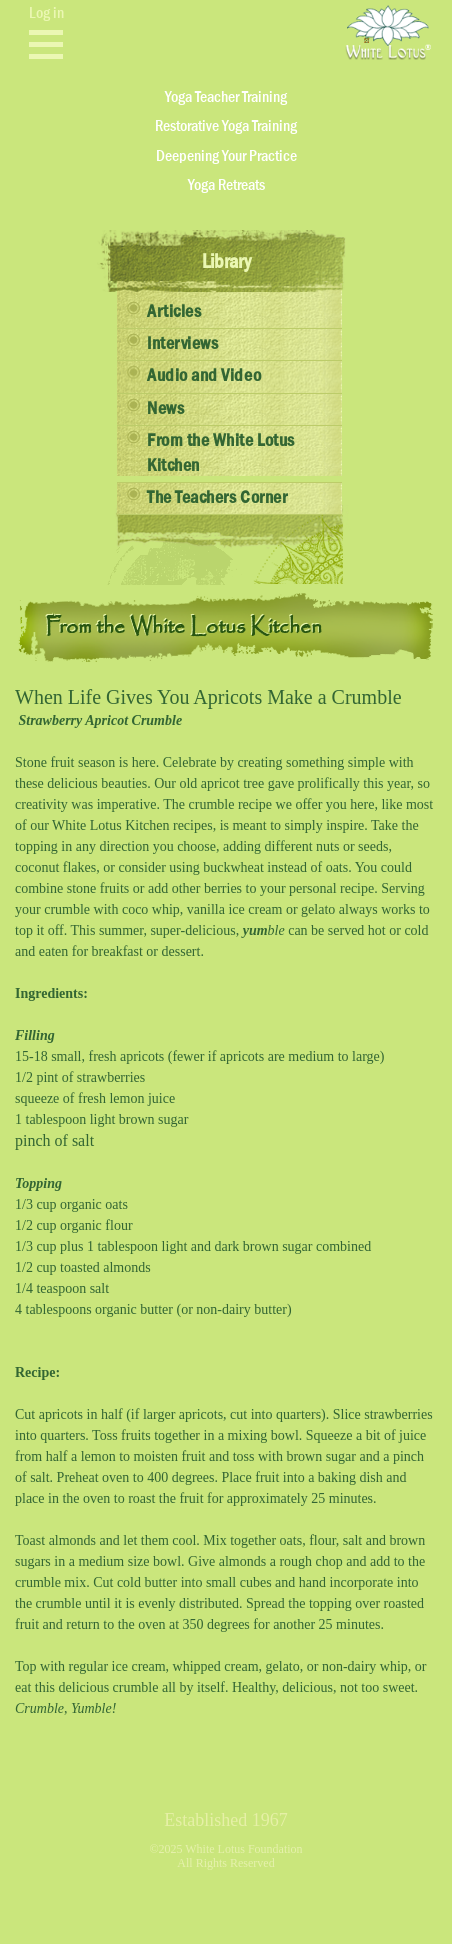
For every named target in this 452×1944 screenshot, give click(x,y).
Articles (174, 312)
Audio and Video (204, 376)
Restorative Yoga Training (226, 126)
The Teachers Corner (217, 498)
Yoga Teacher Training (226, 97)
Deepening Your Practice (226, 156)
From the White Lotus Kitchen (221, 453)
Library (226, 262)
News (165, 409)
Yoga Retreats (226, 185)
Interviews (182, 344)
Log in (46, 13)
